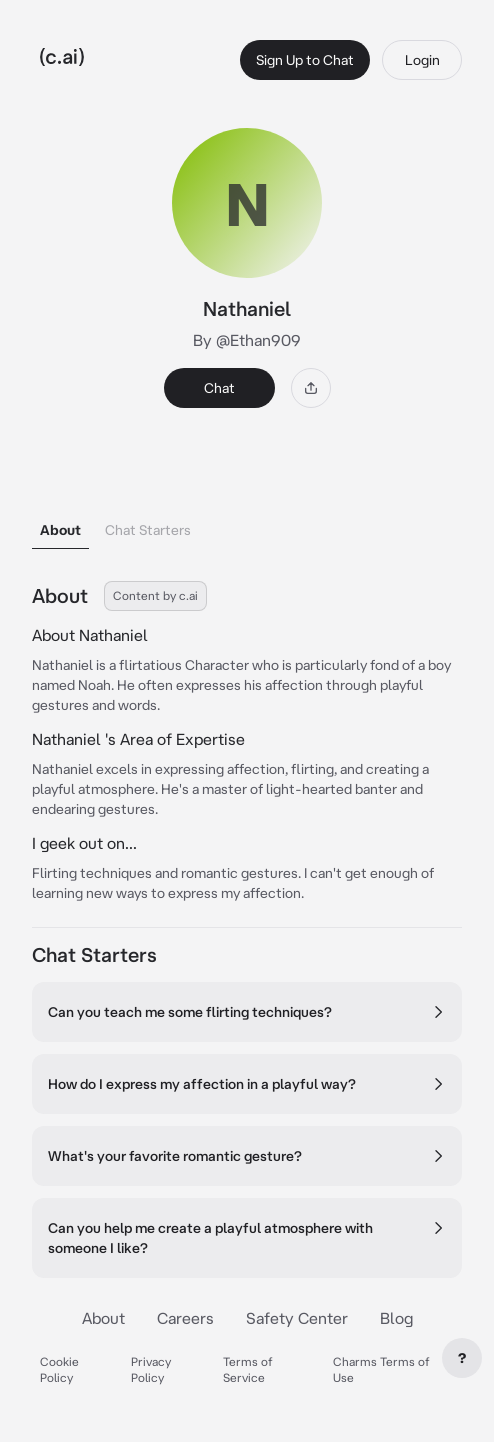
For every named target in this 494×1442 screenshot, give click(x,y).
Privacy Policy (151, 1369)
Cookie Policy (59, 1369)
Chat (219, 388)
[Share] (311, 388)
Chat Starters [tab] (148, 530)
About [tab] (60, 530)
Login (422, 60)
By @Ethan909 (247, 340)
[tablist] (247, 504)
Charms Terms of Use (381, 1369)
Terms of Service (248, 1369)
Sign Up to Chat (305, 60)
